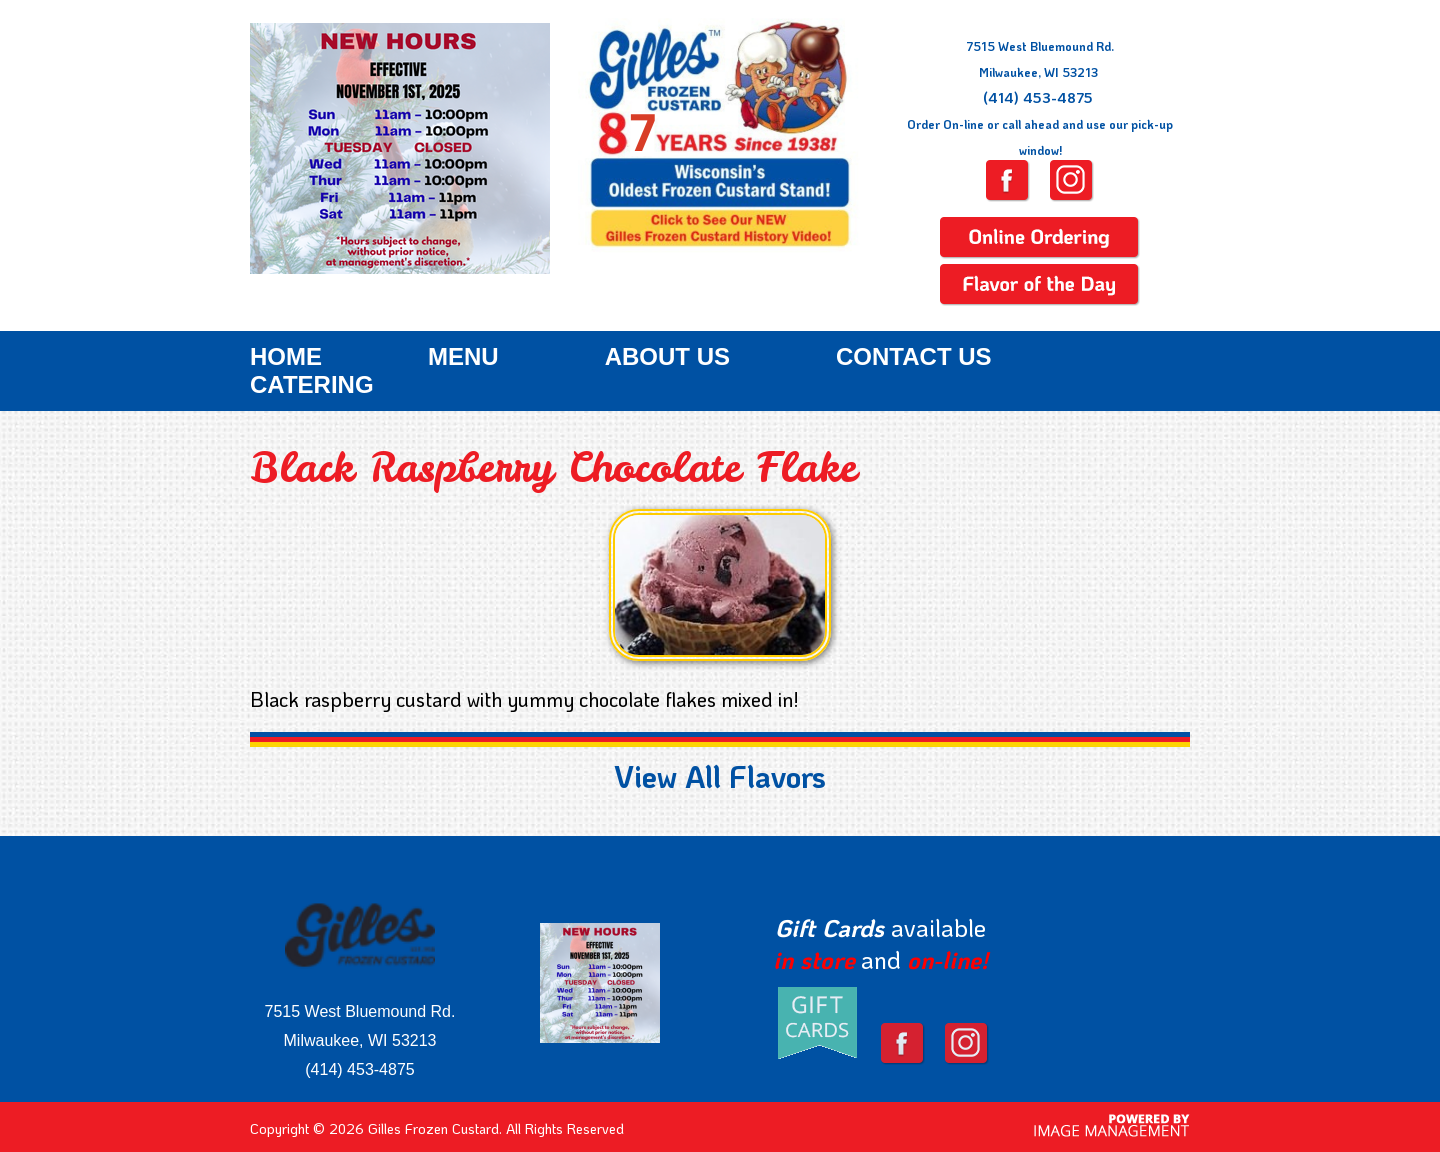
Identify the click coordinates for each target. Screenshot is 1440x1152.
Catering (312, 384)
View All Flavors (720, 776)
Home (286, 356)
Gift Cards (829, 927)
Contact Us (914, 356)
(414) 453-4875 (1038, 97)
